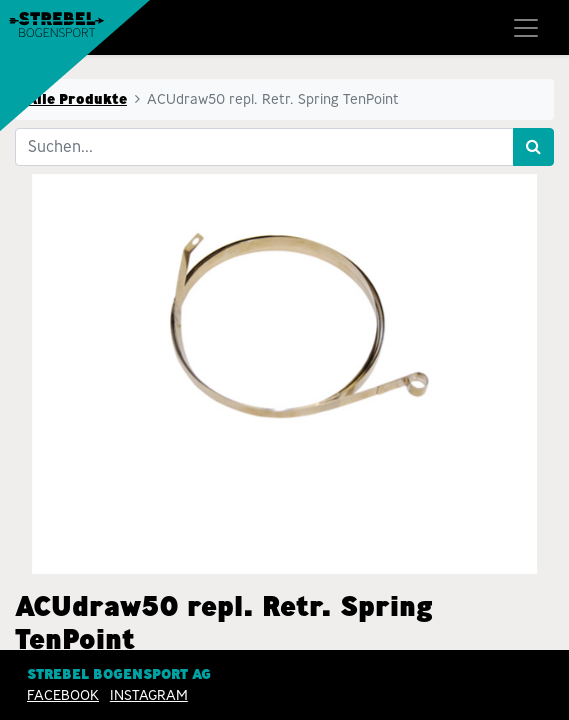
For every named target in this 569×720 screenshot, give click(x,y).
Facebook (63, 695)
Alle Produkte (77, 99)
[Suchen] (533, 147)
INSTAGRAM (149, 695)
